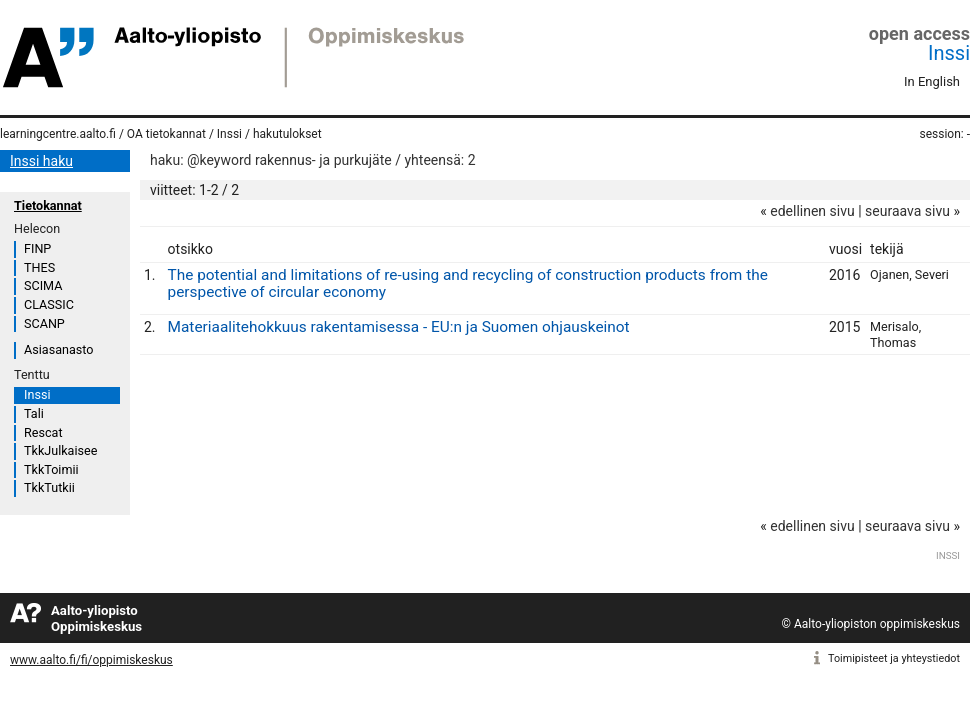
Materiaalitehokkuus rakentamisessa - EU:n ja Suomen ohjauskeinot (399, 327)
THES (39, 267)
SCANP (44, 323)
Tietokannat (48, 205)
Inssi (949, 53)
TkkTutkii (49, 487)
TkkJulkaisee (60, 450)
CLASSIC (49, 304)
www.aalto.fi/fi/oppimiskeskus (91, 660)
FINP (37, 248)
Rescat (43, 432)
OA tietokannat (166, 134)
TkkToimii (51, 469)
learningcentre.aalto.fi (58, 134)
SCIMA (43, 285)
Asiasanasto (58, 349)
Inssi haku (41, 161)
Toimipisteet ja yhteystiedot (894, 658)
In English (932, 81)
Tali (34, 413)
